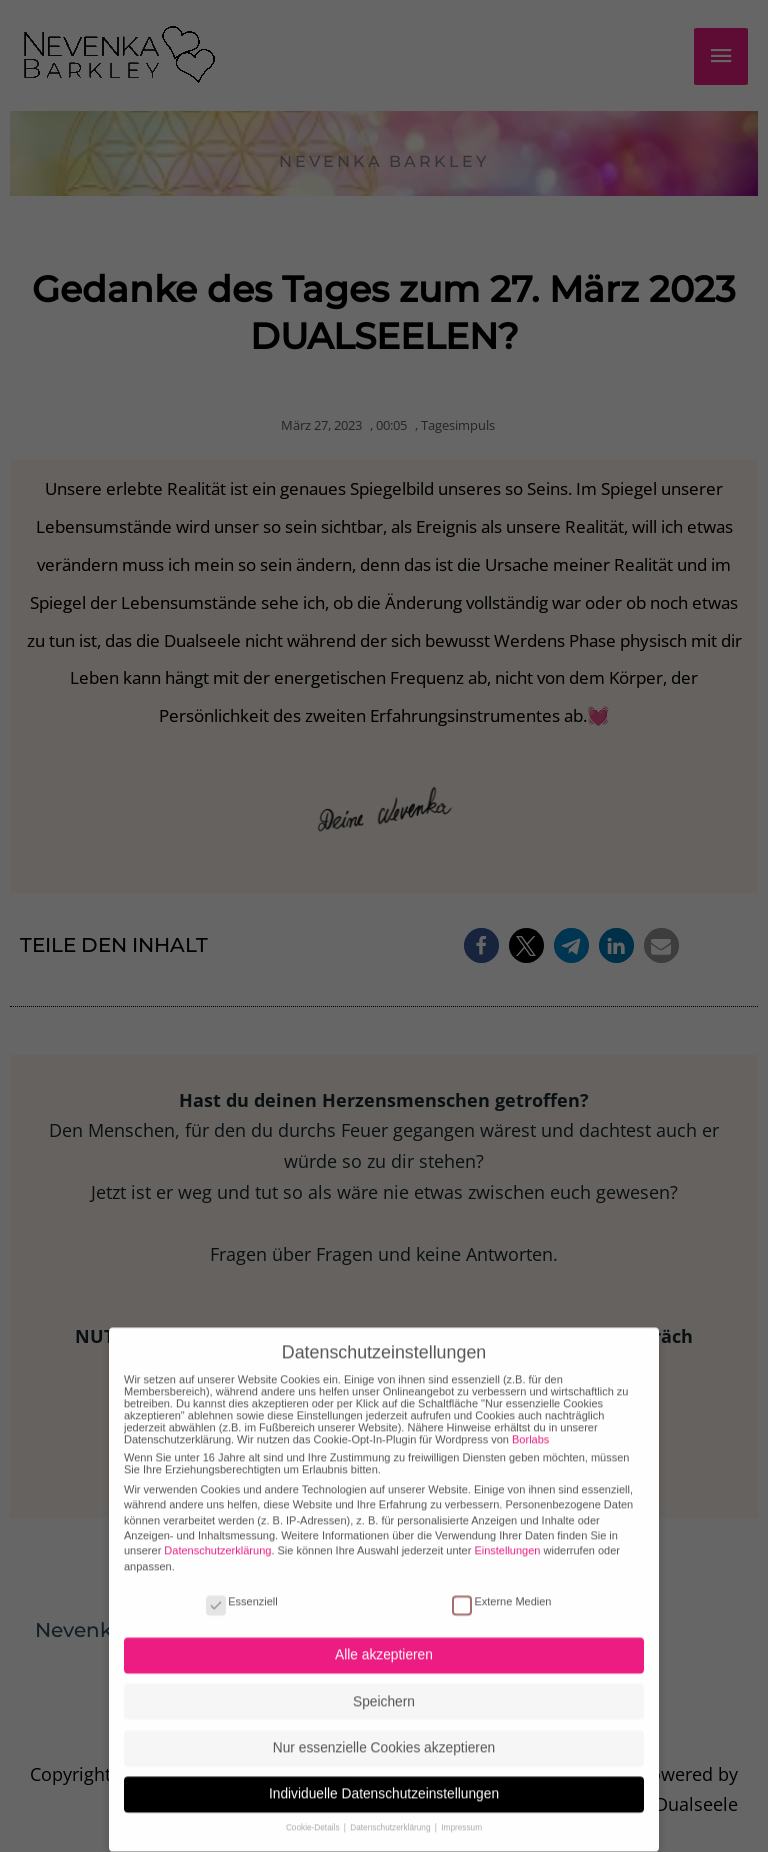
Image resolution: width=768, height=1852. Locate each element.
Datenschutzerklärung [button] (391, 1808)
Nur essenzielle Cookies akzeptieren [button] (384, 1727)
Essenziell (242, 1581)
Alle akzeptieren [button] (384, 1635)
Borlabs (530, 1419)
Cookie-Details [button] (314, 1808)
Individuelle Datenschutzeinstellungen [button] (384, 1774)
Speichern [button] (384, 1681)
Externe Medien (501, 1581)
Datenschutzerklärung (217, 1531)
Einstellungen (507, 1531)
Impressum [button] (461, 1808)
